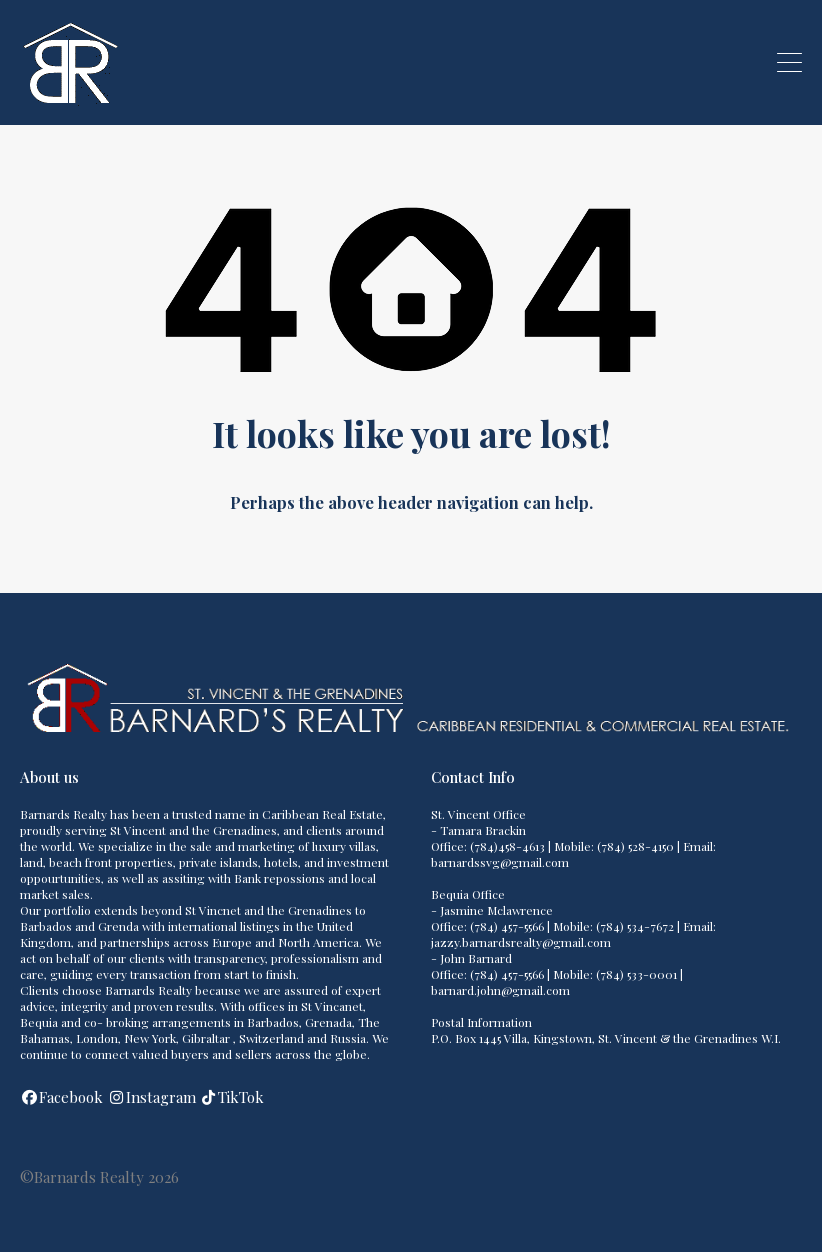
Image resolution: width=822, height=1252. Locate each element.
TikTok (241, 1097)
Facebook (71, 1097)
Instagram (161, 1097)
